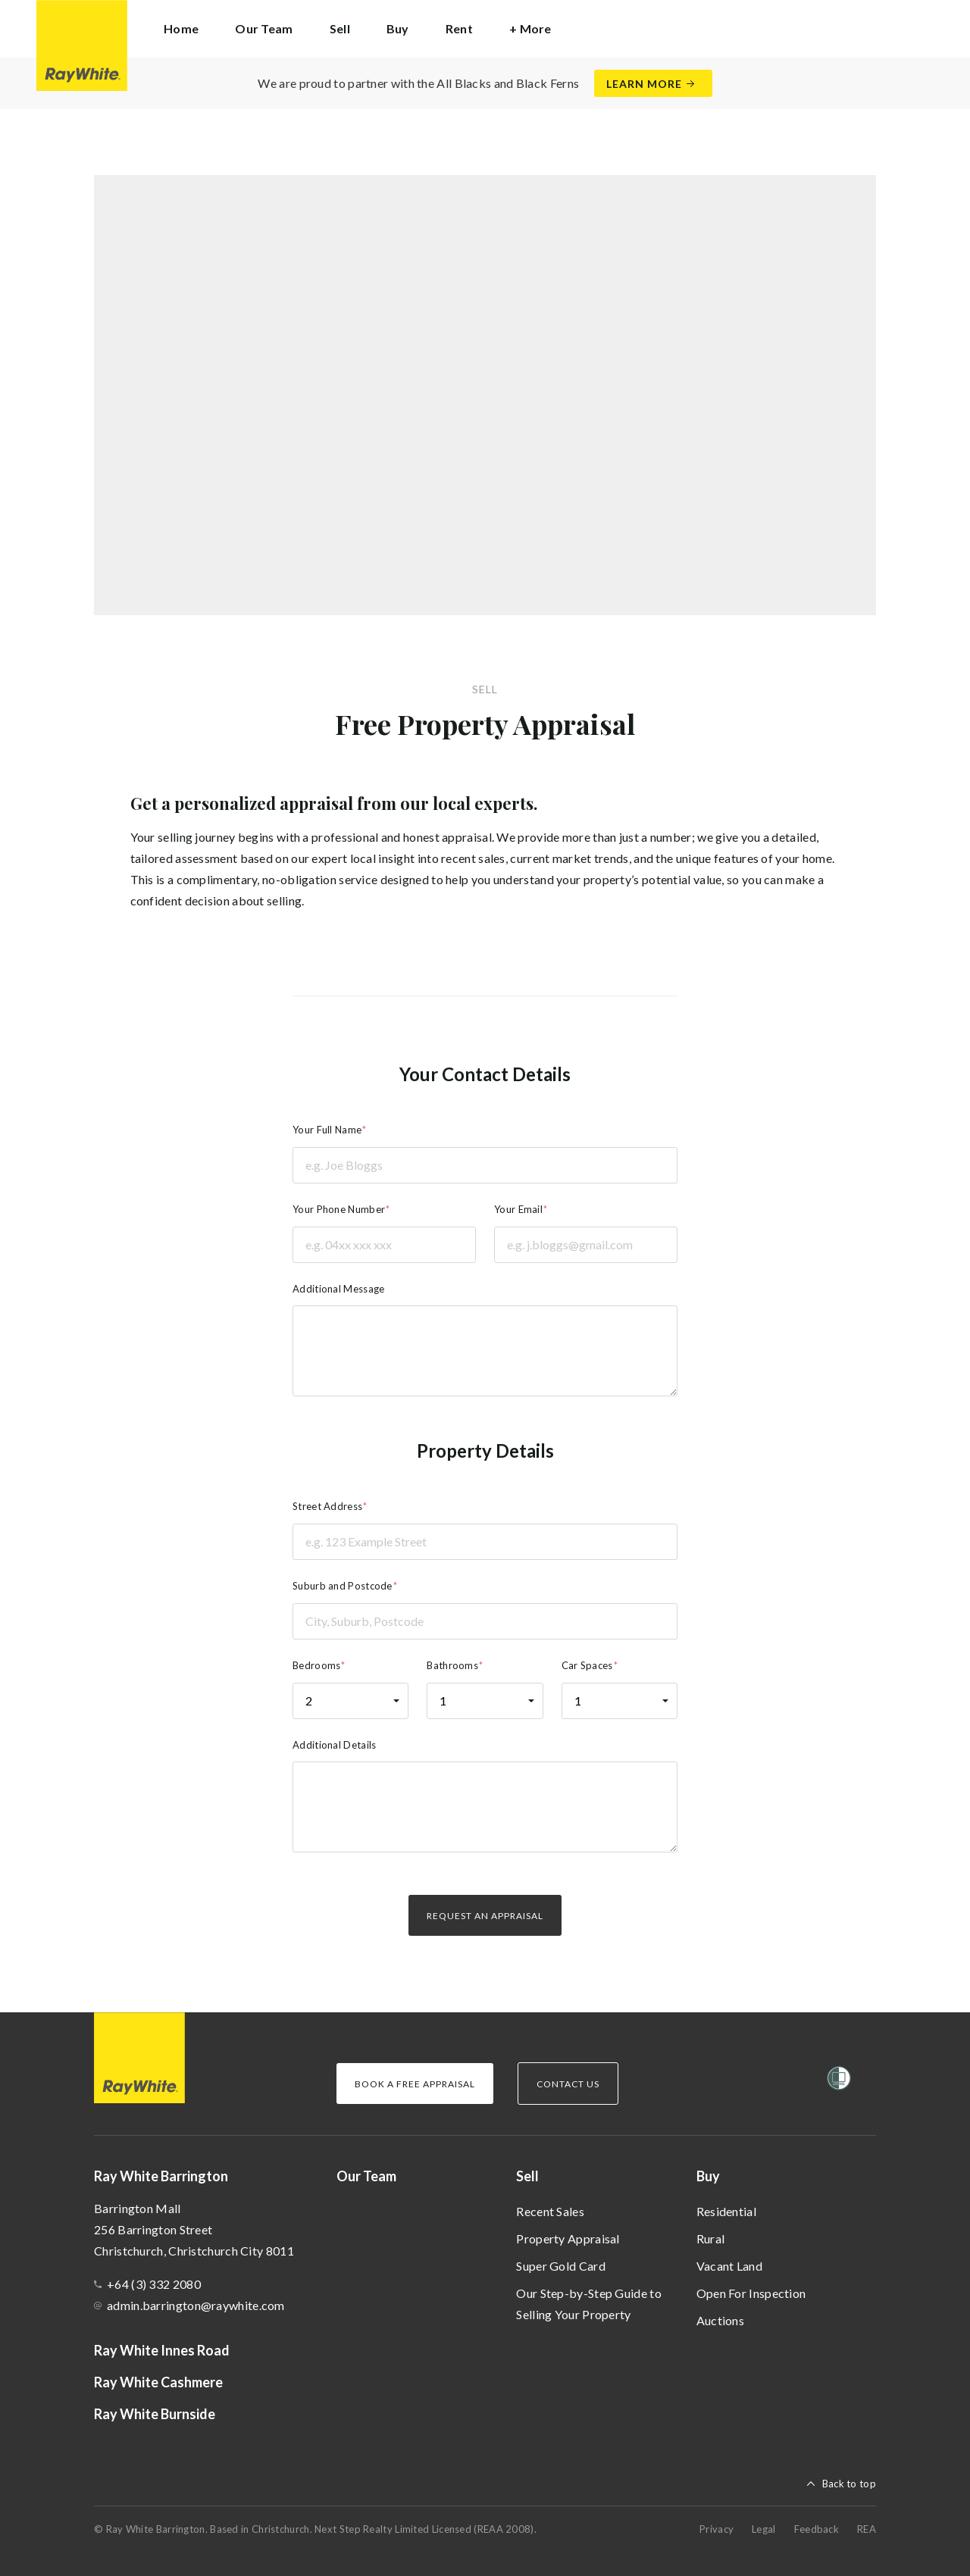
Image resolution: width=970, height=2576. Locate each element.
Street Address (327, 1506)
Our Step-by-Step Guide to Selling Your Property (589, 2303)
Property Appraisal (567, 2238)
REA (866, 2529)
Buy (708, 2176)
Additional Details (334, 1745)
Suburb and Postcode (343, 1586)
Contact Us (568, 2084)
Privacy (716, 2529)
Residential (726, 2211)
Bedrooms (316, 1665)
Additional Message (338, 1289)
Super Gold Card (560, 2266)
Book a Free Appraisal (415, 2084)
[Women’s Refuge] (839, 2081)
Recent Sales (550, 2211)
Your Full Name (327, 1130)
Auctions (720, 2320)
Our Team (264, 28)
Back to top (849, 2484)
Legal (764, 2529)
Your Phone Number (339, 1209)
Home (181, 28)
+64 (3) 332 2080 (154, 2284)
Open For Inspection (751, 2293)
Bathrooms (452, 1665)
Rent (459, 28)
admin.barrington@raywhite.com (196, 2305)
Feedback (816, 2529)
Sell (527, 2176)
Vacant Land (729, 2266)
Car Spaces (587, 1665)
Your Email (518, 1209)
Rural (710, 2238)
